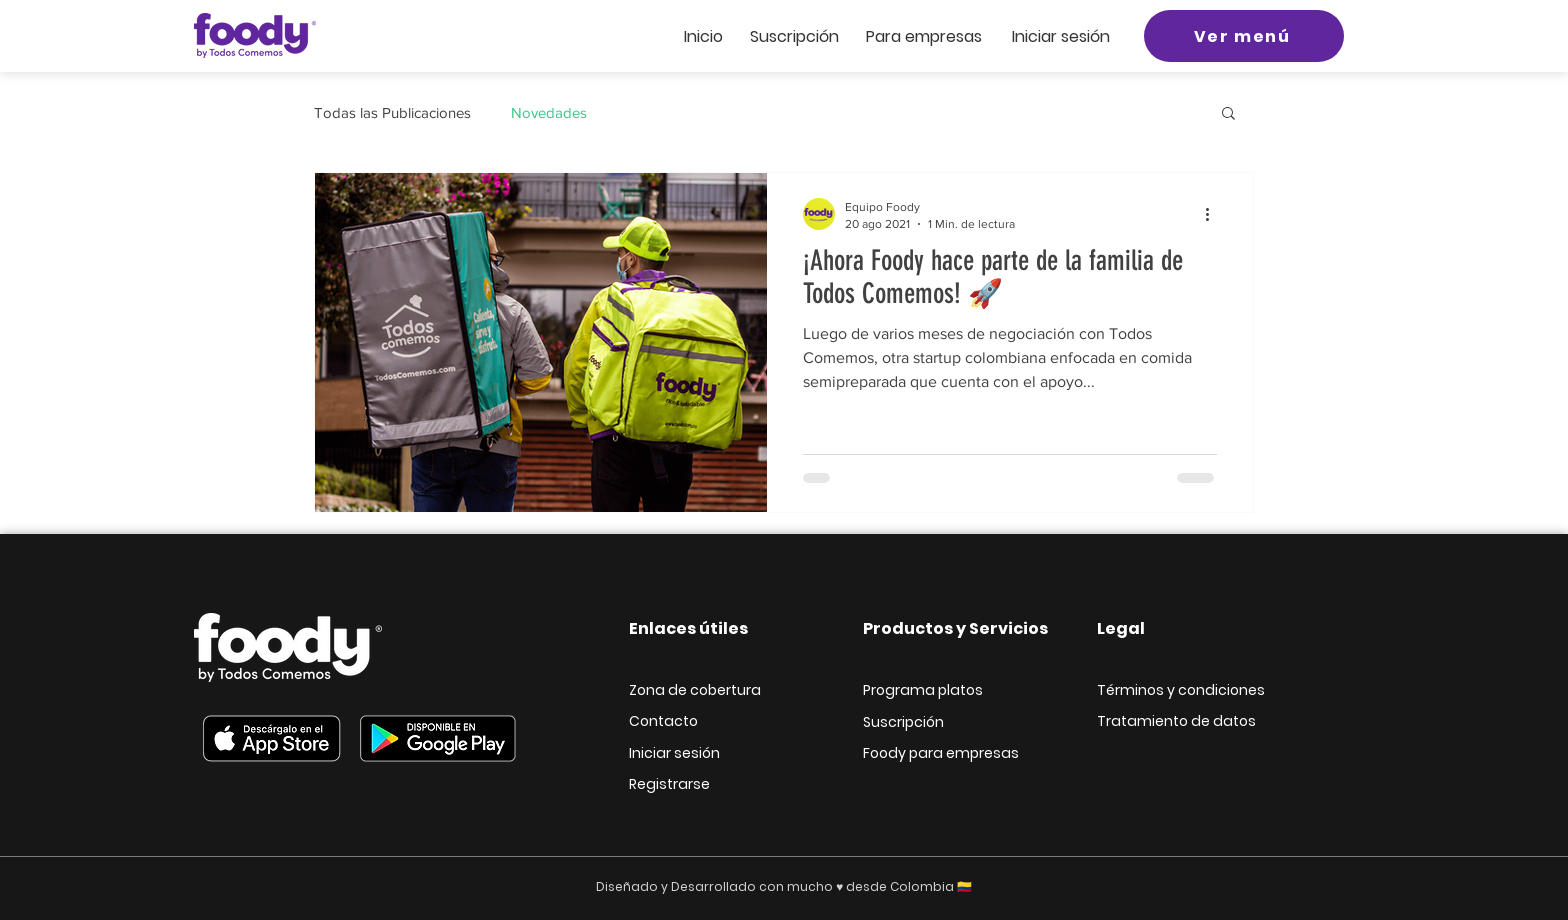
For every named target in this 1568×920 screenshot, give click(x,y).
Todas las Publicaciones (392, 112)
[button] (1228, 114)
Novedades (549, 112)
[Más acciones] (1214, 214)
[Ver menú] (1244, 36)
